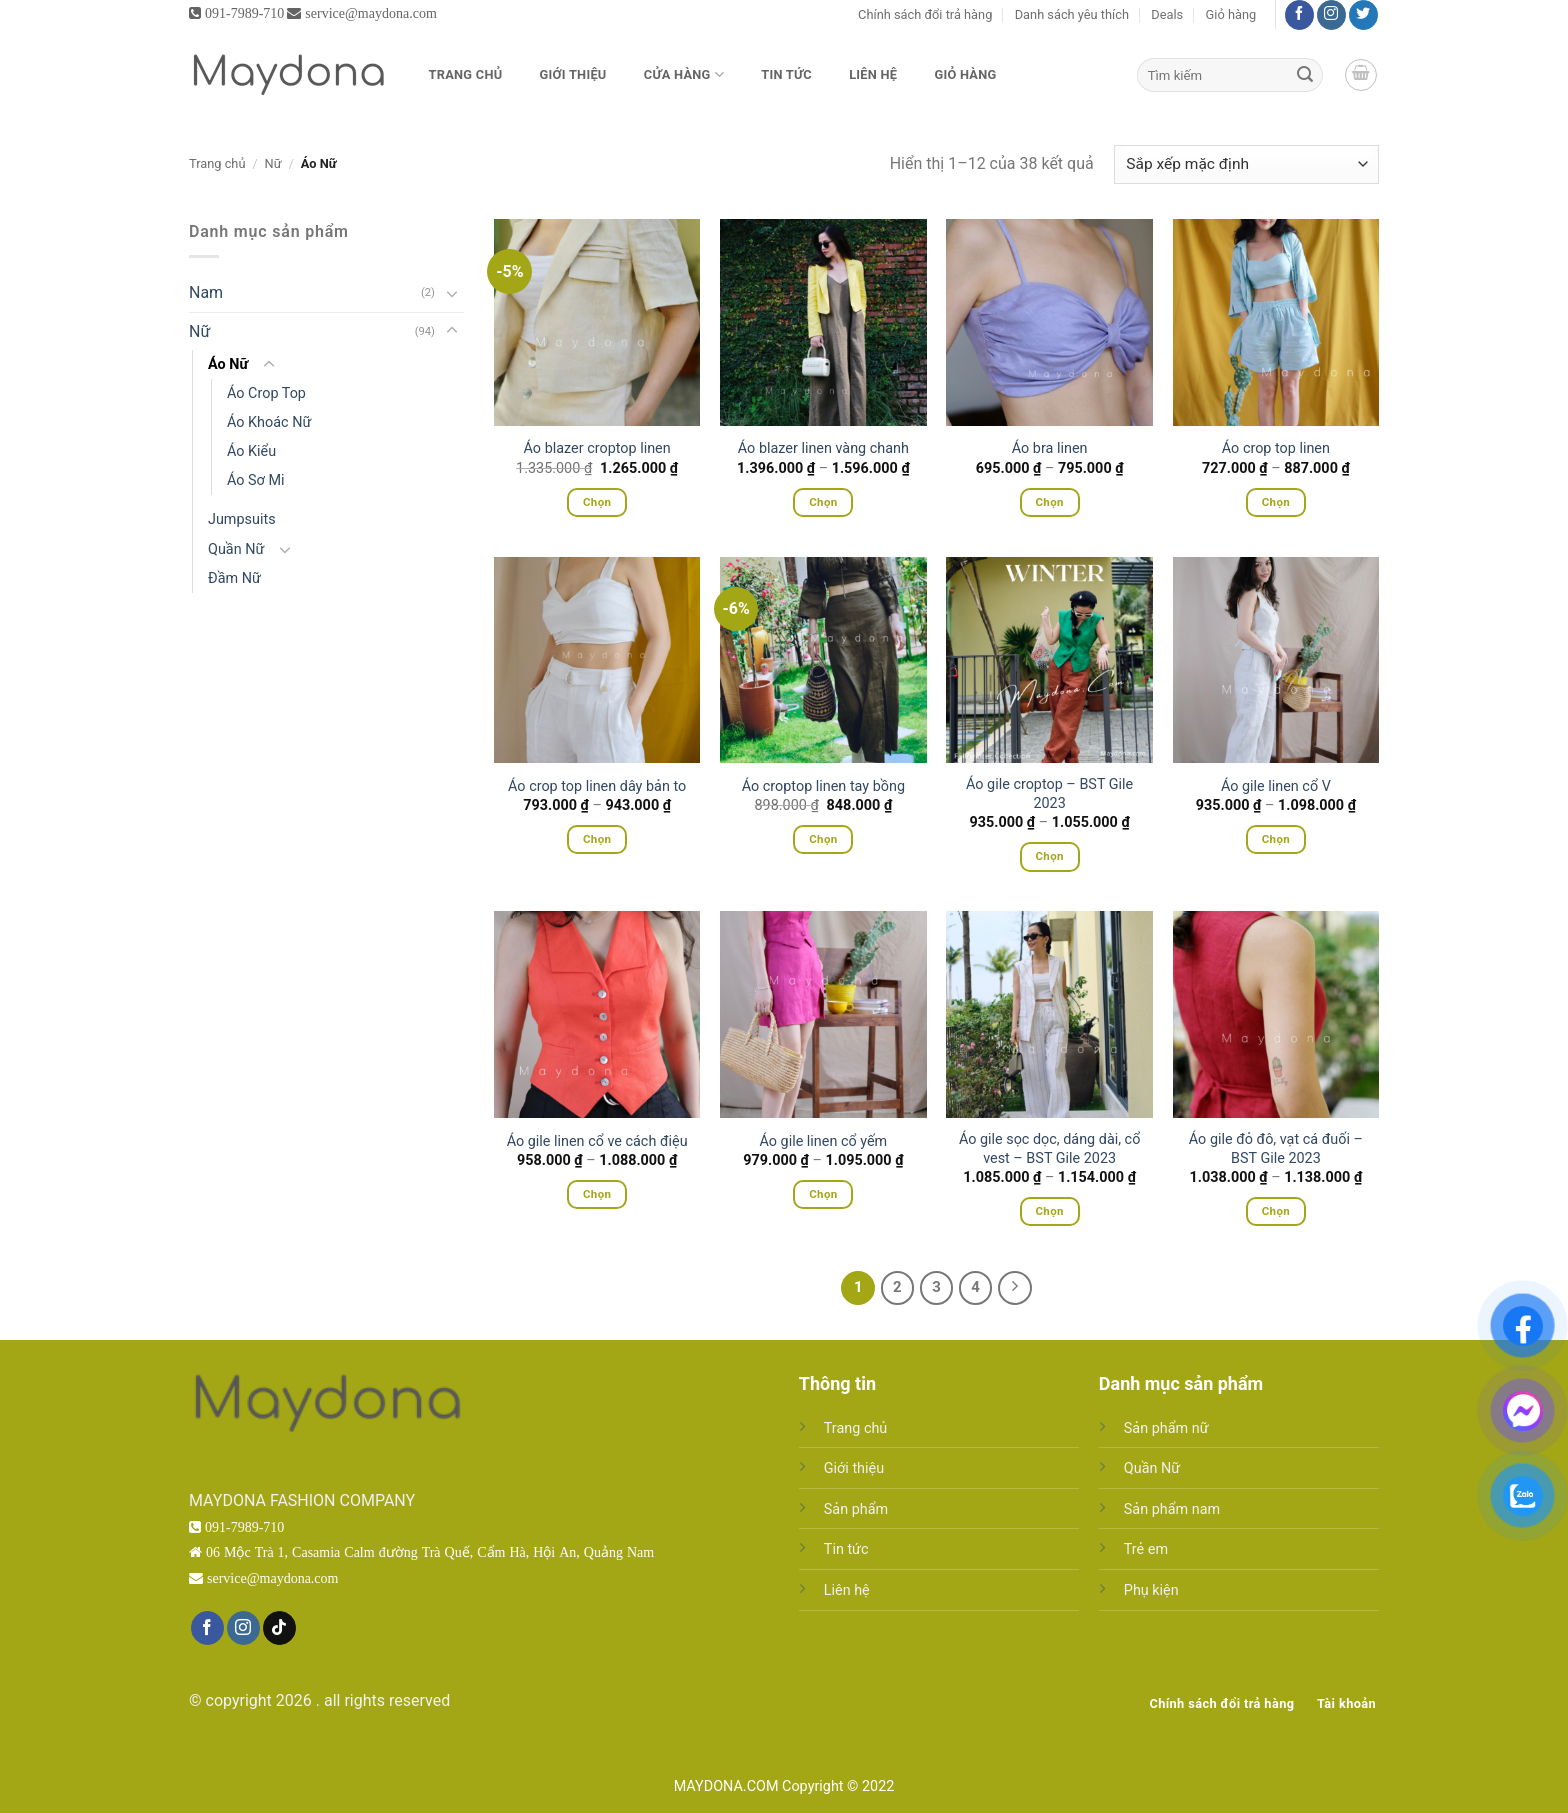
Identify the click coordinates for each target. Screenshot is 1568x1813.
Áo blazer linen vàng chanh (823, 448)
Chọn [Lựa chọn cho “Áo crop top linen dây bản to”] (597, 839)
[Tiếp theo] (1015, 1288)
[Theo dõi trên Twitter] (1363, 15)
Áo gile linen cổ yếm (824, 1141)
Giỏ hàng (1231, 14)
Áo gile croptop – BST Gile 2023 (1049, 794)
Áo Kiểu (251, 451)
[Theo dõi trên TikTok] (279, 1628)
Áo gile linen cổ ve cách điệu (597, 1141)
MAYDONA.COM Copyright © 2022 (784, 1786)
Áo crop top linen (1276, 448)
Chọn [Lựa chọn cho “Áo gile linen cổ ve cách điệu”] (597, 1194)
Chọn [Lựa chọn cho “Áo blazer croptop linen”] (597, 502)
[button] (1361, 75)
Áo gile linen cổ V (1276, 786)
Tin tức (786, 74)
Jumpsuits (242, 519)
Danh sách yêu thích (1072, 14)
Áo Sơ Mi (256, 480)
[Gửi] (1305, 75)
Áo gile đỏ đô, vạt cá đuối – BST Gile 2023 (1276, 1149)
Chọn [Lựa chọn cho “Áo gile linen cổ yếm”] (823, 1194)
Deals (1167, 14)
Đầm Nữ (234, 578)
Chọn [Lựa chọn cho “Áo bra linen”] (1049, 502)
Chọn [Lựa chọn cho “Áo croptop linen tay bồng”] (823, 839)
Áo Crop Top (266, 393)
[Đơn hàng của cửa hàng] (1246, 164)
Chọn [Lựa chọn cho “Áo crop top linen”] (1276, 502)
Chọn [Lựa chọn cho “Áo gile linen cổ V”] (1276, 839)
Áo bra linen (1050, 448)
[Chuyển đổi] (452, 293)
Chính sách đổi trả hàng (925, 14)
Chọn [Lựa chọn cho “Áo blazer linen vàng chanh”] (823, 502)
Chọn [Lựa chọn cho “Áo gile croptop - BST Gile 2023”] (1049, 856)
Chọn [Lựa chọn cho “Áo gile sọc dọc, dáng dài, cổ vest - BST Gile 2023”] (1049, 1211)
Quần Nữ (236, 549)
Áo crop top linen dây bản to (597, 786)
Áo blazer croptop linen (597, 448)
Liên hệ (873, 74)
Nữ (273, 163)
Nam (206, 292)
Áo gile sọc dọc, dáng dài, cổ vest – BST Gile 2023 (1049, 1149)
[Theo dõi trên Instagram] (1331, 15)
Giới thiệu (573, 74)
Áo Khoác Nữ (269, 422)
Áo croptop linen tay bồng (823, 786)
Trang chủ (466, 74)
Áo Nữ (228, 364)
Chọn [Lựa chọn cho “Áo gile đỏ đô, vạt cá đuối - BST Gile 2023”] (1276, 1211)
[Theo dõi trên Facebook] (1299, 15)
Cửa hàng (684, 74)
